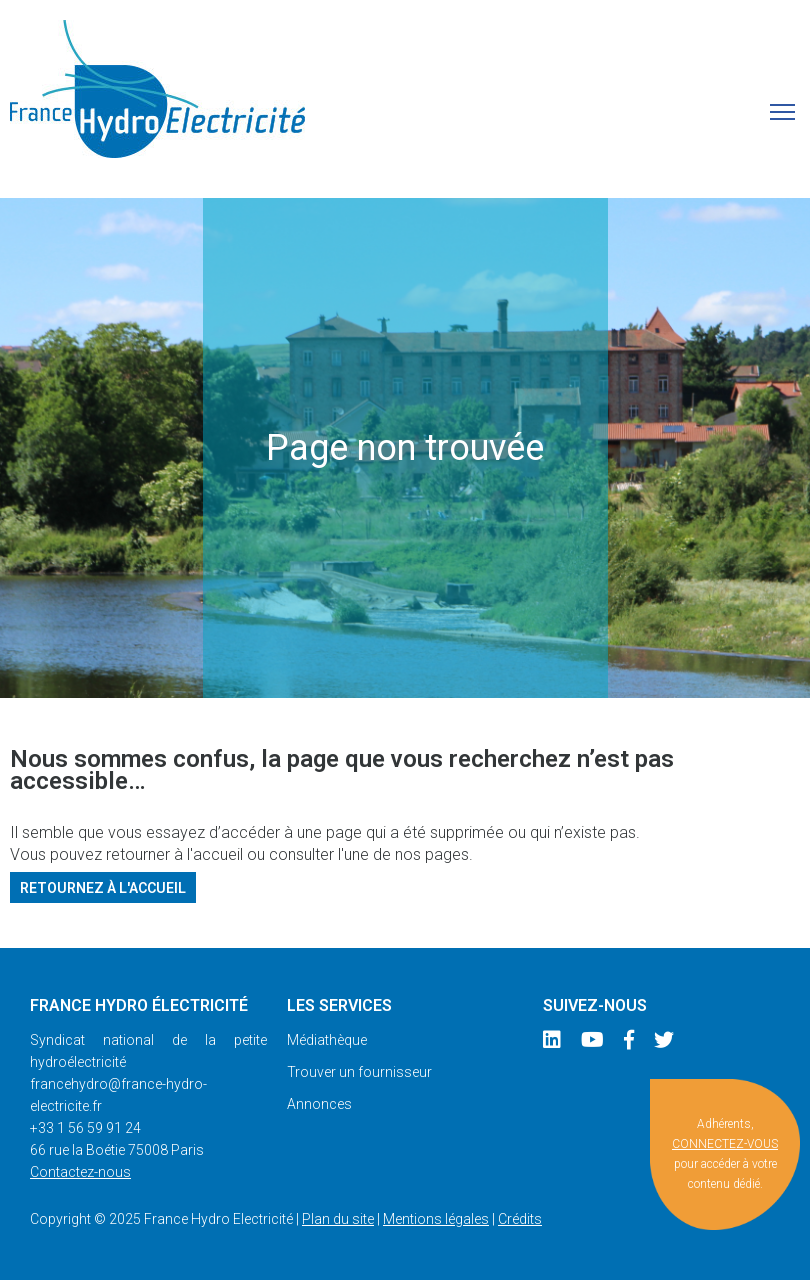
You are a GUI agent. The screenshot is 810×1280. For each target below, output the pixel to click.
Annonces (319, 1104)
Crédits (520, 1219)
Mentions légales (436, 1219)
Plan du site (338, 1219)
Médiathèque (327, 1040)
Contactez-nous (80, 1172)
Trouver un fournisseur (359, 1072)
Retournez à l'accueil (103, 887)
